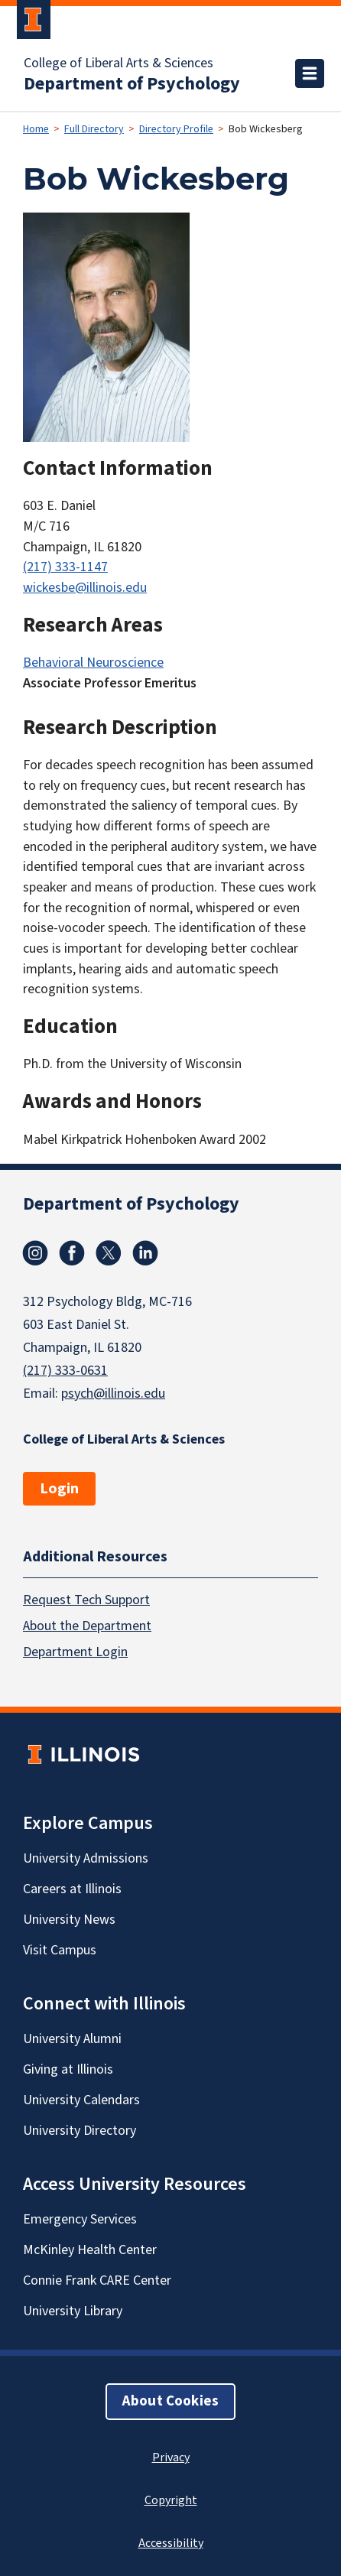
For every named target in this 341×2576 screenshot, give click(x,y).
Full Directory (94, 129)
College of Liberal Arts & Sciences (118, 63)
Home (36, 129)
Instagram (35, 1253)
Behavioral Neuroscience (93, 662)
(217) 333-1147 (65, 567)
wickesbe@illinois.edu (85, 587)
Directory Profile (176, 129)
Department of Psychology (132, 84)
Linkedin (145, 1253)
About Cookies (170, 2401)
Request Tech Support (86, 1600)
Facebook (72, 1253)
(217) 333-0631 (65, 1370)
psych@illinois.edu (113, 1393)
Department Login (75, 1652)
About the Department (87, 1626)
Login (59, 1488)
